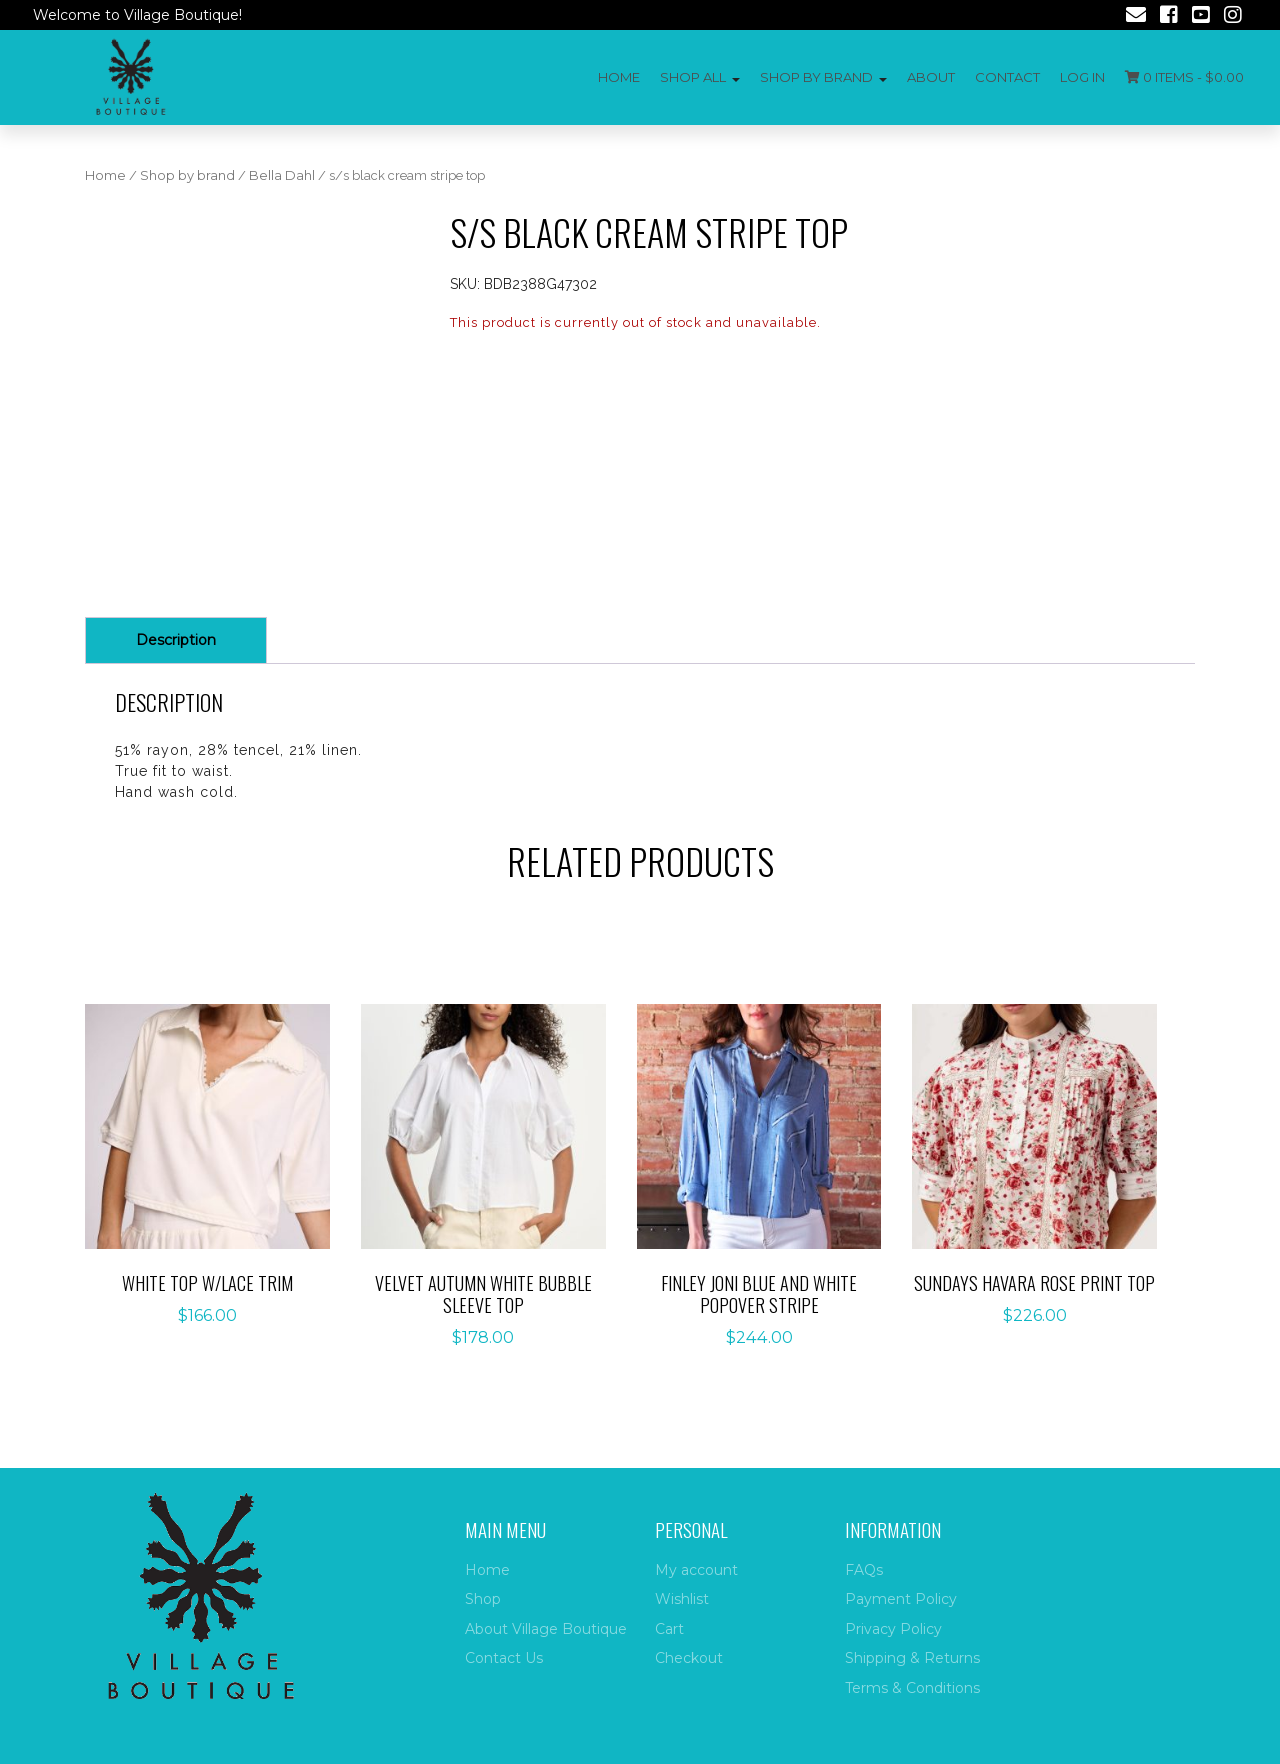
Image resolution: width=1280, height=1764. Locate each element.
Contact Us (504, 1658)
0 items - (1184, 77)
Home (619, 77)
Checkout (689, 1658)
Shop (483, 1599)
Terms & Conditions (912, 1688)
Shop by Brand (816, 77)
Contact (1007, 77)
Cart (669, 1629)
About (931, 77)
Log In (1082, 77)
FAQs (864, 1570)
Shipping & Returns (912, 1658)
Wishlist (682, 1599)
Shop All (693, 77)
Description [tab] (176, 640)
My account (696, 1570)
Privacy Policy (893, 1629)
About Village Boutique (546, 1629)
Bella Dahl (282, 175)
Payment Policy (901, 1599)
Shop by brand (187, 175)
